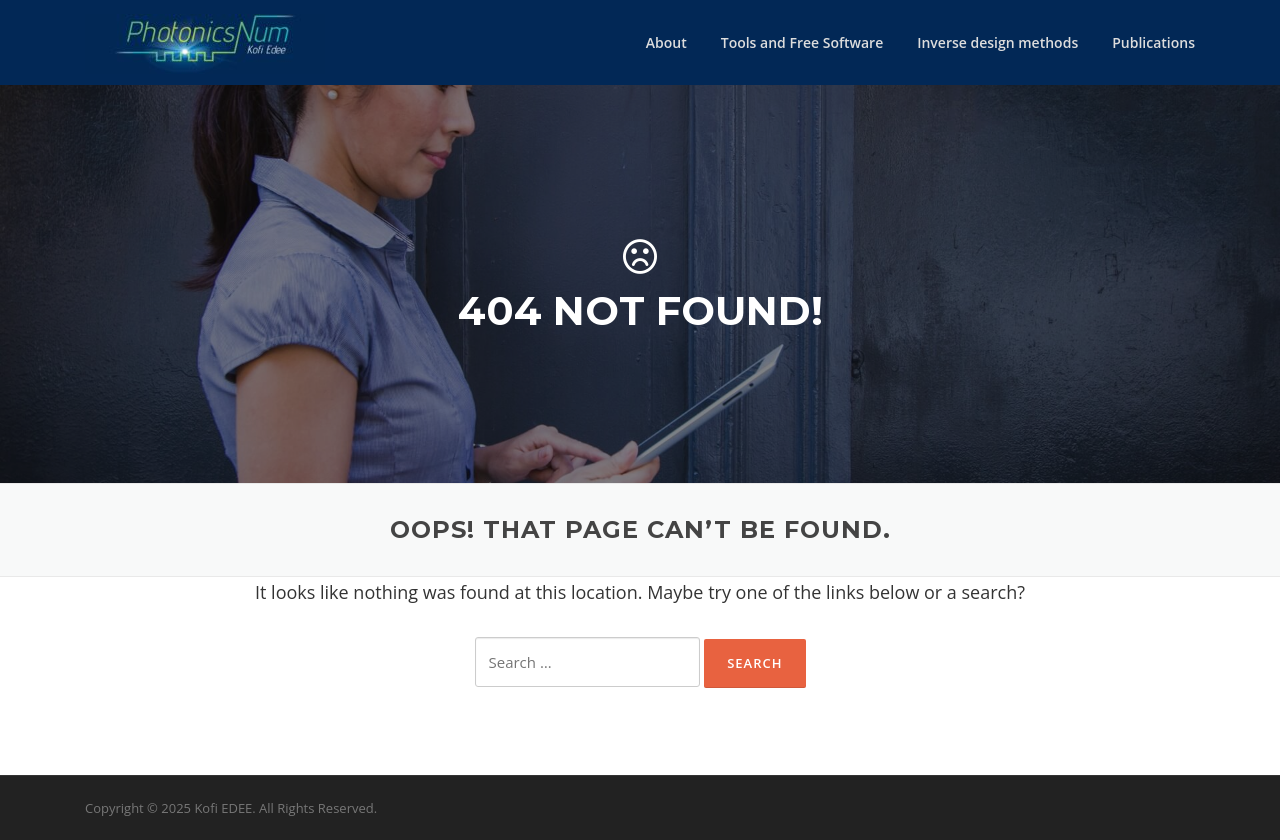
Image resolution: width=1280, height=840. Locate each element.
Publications (1153, 42)
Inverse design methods (997, 42)
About (666, 42)
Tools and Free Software (802, 42)
